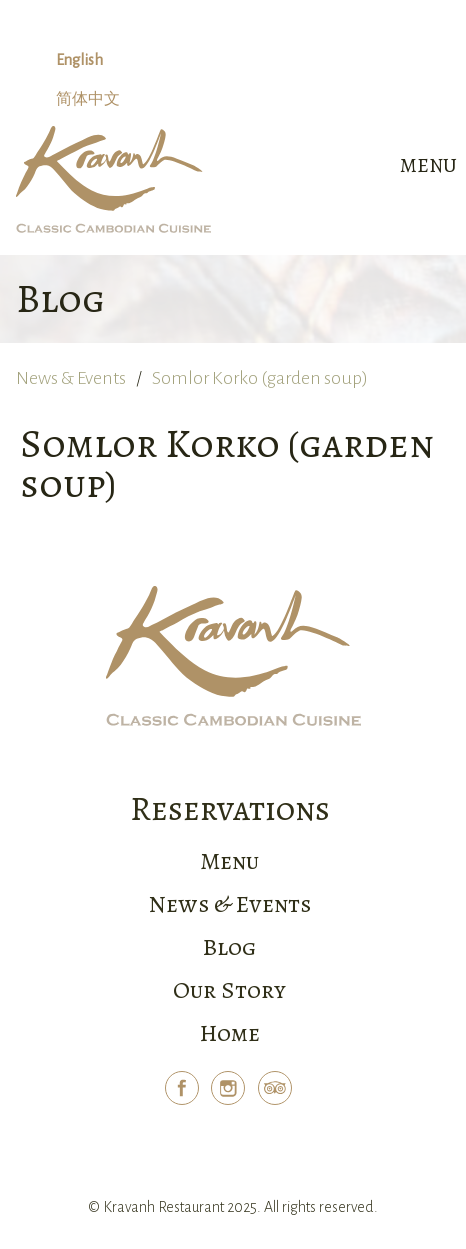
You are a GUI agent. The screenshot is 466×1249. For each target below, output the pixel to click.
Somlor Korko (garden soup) (260, 378)
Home (230, 1033)
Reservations (230, 809)
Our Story (229, 990)
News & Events (71, 378)
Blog (229, 947)
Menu (229, 861)
